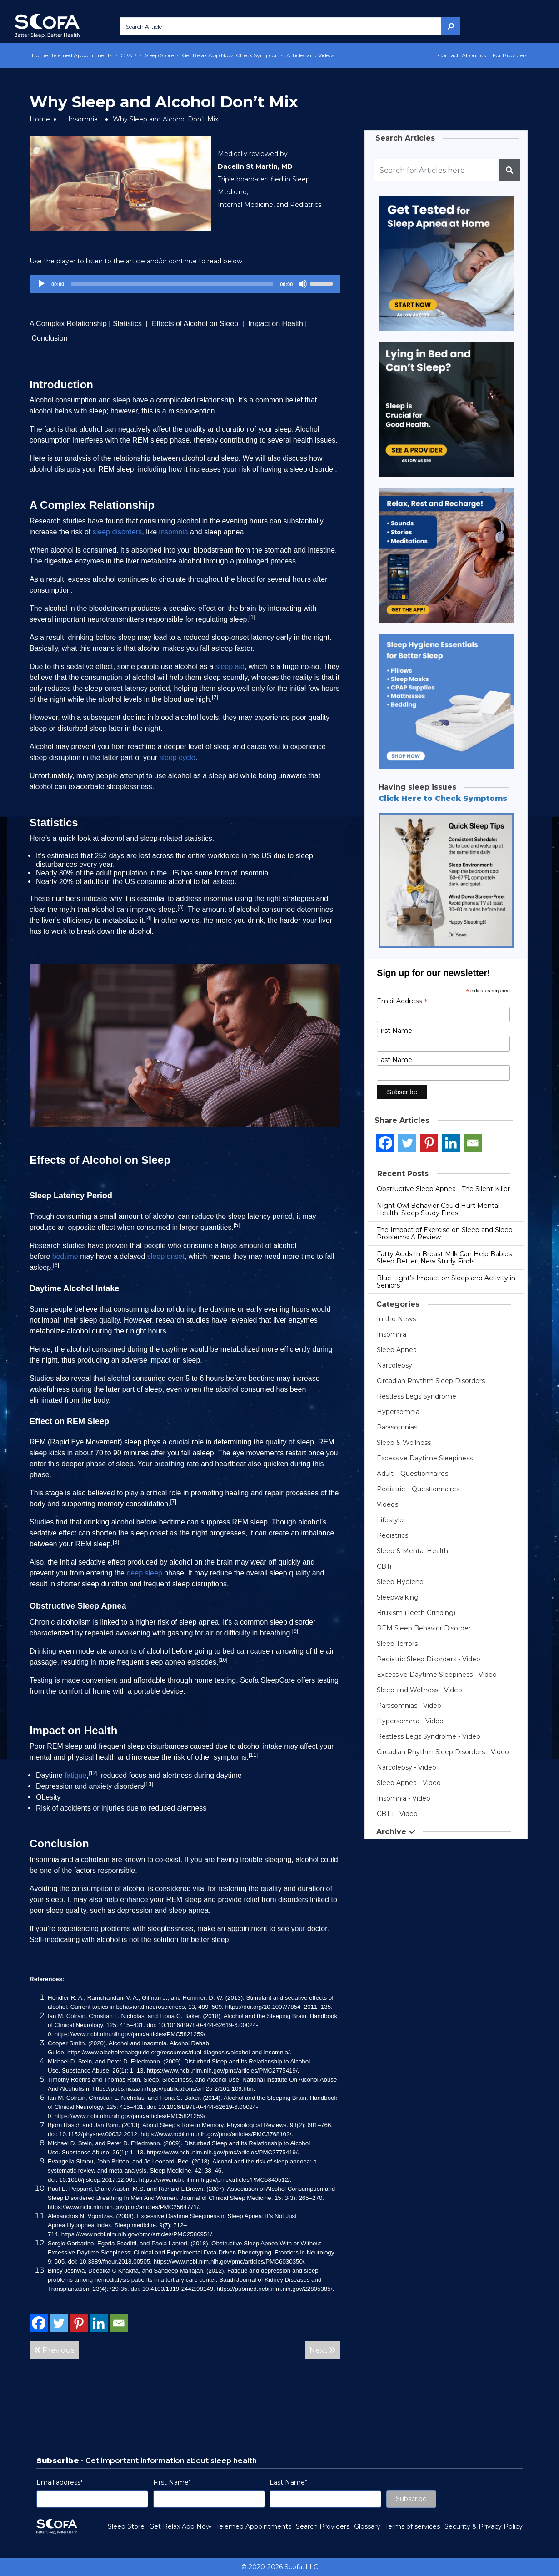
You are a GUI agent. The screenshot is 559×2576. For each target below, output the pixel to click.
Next (322, 2350)
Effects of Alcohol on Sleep (195, 323)
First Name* (172, 2482)
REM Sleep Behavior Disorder (424, 1628)
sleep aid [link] (230, 666)
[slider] (172, 284)
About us (474, 55)
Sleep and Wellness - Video (419, 1690)
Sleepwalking (398, 1597)
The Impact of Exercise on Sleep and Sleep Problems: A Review (445, 1233)
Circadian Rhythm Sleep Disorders (431, 1381)
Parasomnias (397, 1427)
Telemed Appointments (253, 2526)
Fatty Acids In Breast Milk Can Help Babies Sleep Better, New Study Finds (444, 1257)
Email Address (402, 1001)
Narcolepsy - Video (406, 1767)
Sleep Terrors (397, 1644)
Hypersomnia (398, 1412)
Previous (54, 2350)
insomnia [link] (173, 532)
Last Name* (288, 2482)
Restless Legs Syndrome (416, 1396)
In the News (396, 1319)
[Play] (41, 283)
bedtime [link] (65, 1256)
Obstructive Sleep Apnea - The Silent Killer (443, 1189)
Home (40, 55)
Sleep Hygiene (400, 1582)
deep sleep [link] (144, 1573)
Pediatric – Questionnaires (418, 1489)
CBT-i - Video (397, 1814)
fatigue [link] (75, 1775)
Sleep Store (126, 2526)
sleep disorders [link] (117, 532)
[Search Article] (280, 26)
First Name (394, 1030)
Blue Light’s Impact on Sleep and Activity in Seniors (446, 1281)
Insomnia (83, 119)
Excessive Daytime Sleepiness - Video (437, 1674)
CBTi (384, 1566)
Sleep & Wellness (404, 1443)
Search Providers (322, 2526)
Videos (387, 1504)
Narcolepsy (394, 1365)
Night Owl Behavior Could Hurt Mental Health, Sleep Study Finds (438, 1209)
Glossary (367, 2526)
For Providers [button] (510, 55)
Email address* (59, 2482)
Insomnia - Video (403, 1798)
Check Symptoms (259, 55)
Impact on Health (275, 323)
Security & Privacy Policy (483, 2526)
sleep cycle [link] (177, 757)
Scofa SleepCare (267, 1680)
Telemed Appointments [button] (82, 55)
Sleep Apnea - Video (409, 1783)
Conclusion (49, 338)
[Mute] (302, 283)
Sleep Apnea (397, 1350)
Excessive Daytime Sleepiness (425, 1458)
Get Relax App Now (207, 55)
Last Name (394, 1060)
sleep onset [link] (166, 1256)
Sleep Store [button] (160, 55)
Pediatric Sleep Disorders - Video (428, 1659)
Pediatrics (392, 1535)
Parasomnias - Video (409, 1705)
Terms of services (412, 2526)
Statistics (128, 323)
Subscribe (411, 2499)
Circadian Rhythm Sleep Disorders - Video (443, 1752)
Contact (448, 55)
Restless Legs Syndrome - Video (428, 1736)
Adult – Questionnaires (412, 1473)
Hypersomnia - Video (410, 1721)
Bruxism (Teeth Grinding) (416, 1613)
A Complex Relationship (68, 323)
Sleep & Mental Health (412, 1551)
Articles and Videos (310, 55)
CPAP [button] (129, 55)
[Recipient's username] (435, 170)
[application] (185, 284)
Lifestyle (390, 1520)
